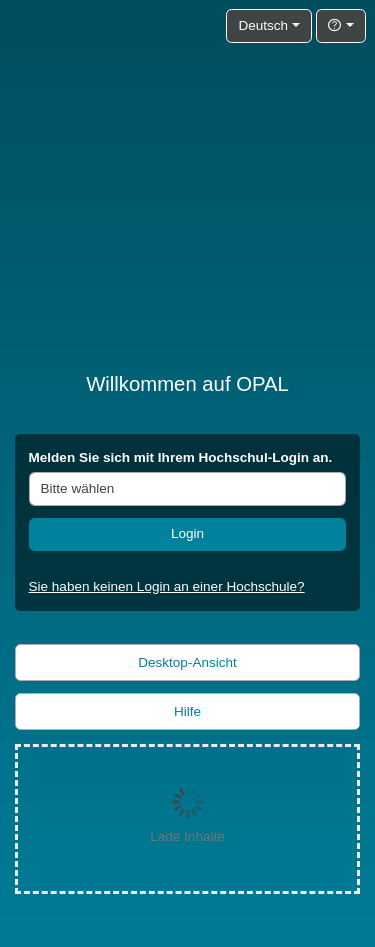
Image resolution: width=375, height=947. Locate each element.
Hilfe (187, 711)
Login (187, 533)
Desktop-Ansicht (187, 662)
